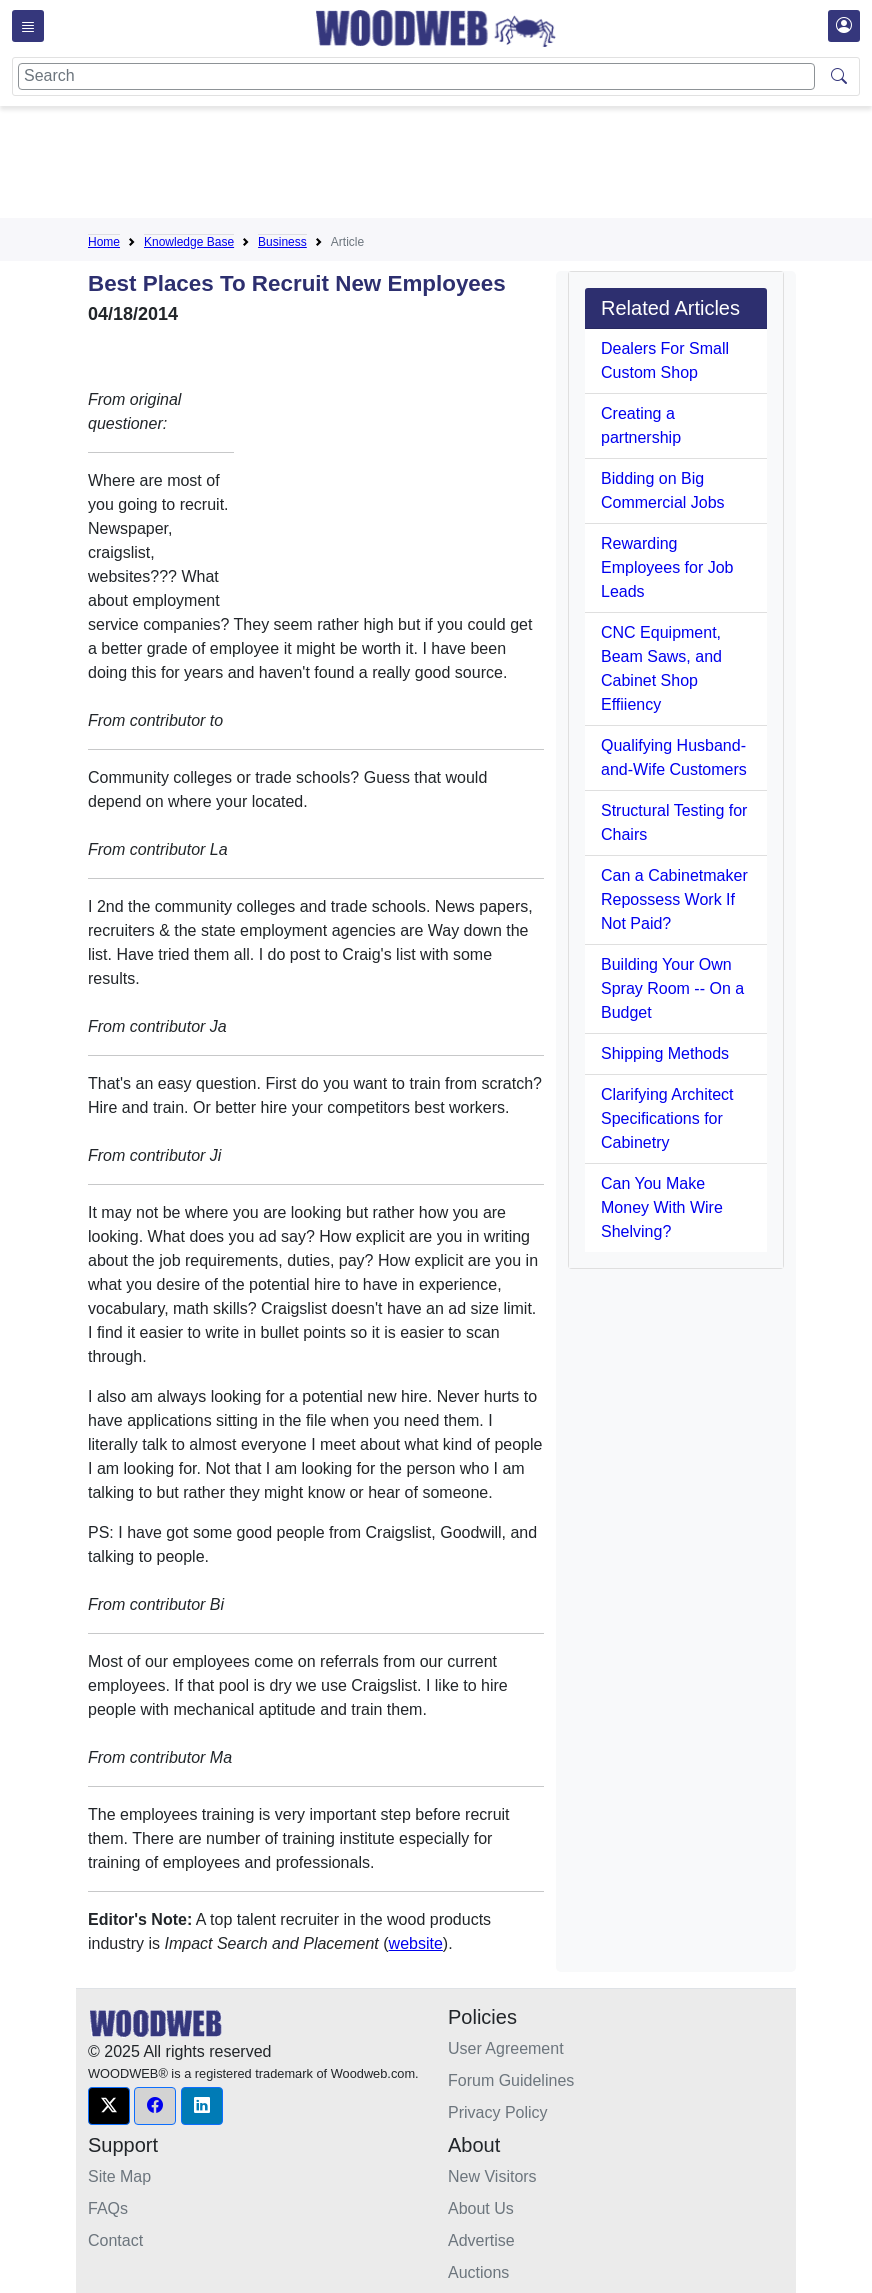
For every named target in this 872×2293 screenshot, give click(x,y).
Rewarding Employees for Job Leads (667, 567)
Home (104, 242)
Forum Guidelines (511, 2080)
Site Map (119, 2176)
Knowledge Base (189, 242)
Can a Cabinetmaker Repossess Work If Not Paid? (674, 899)
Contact (115, 2240)
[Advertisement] (452, 166)
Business (282, 242)
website (416, 1943)
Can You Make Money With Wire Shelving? (662, 1207)
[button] (109, 2106)
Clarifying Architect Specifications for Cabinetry (667, 1118)
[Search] (416, 76)
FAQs (108, 2208)
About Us (481, 2208)
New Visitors (492, 2176)
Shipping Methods (665, 1053)
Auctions (478, 2272)
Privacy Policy (498, 2112)
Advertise (481, 2240)
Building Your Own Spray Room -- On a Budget (672, 988)
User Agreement (506, 2048)
